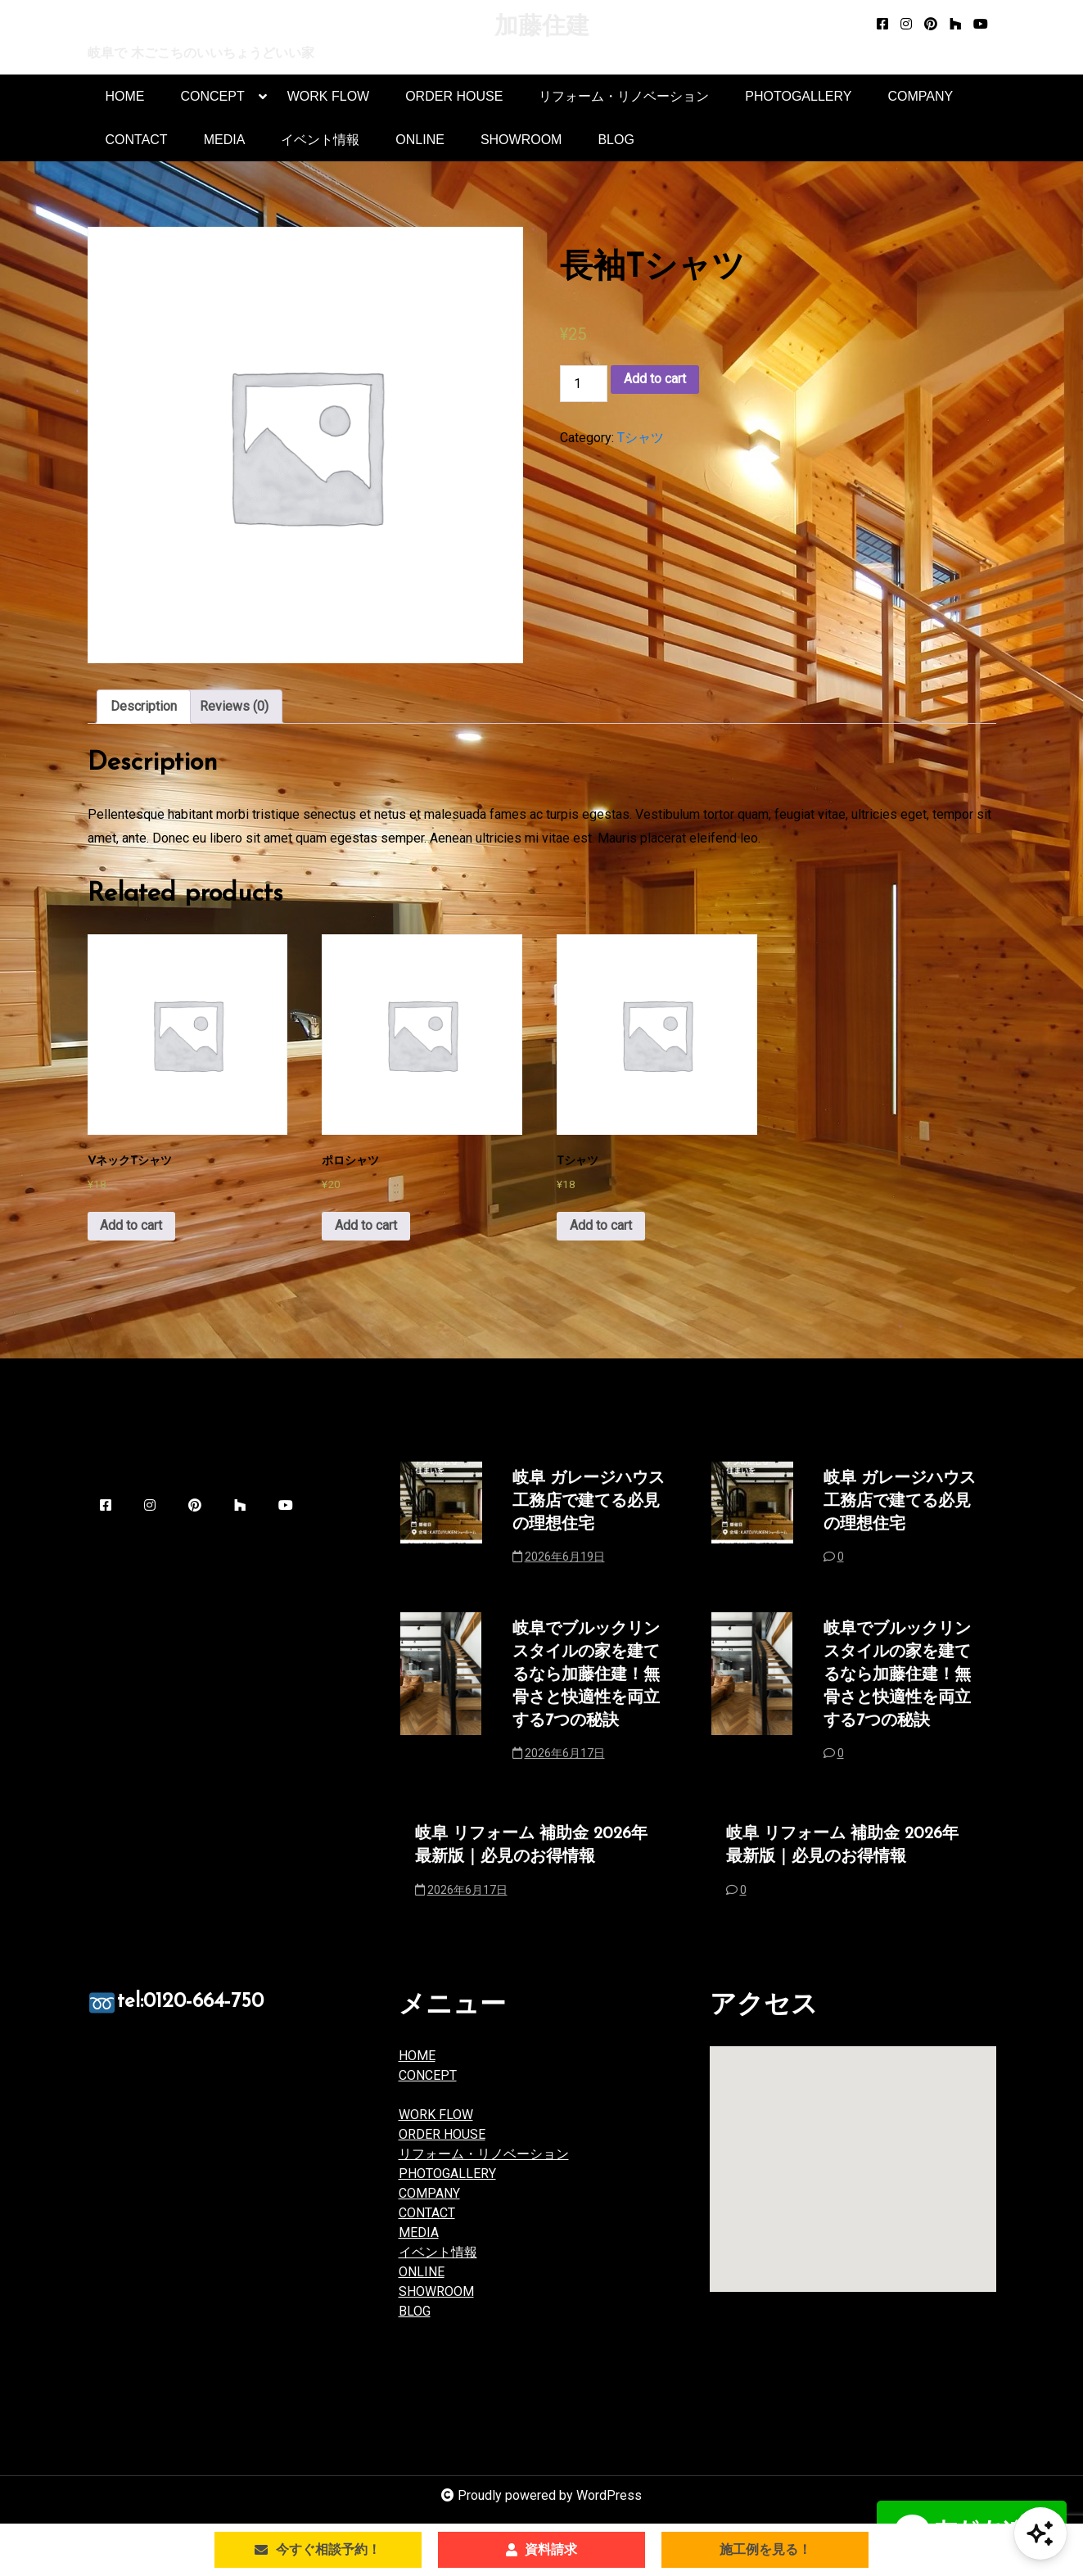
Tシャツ (640, 438)
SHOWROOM (521, 140)
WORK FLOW (328, 97)
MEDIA (225, 140)
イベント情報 (320, 140)
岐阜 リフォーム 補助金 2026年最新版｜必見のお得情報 (531, 1853)
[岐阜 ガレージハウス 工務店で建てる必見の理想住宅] (441, 1529)
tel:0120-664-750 (211, 2013)
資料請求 (541, 2549)
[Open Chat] (1040, 2533)
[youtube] (980, 24)
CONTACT (137, 140)
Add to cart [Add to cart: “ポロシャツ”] (366, 1231)
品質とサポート (464, 2102)
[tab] (144, 707)
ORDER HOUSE (454, 97)
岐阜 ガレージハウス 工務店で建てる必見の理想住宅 (588, 1508)
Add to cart (655, 380)
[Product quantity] (583, 384)
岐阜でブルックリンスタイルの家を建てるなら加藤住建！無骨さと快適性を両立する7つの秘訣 (586, 1683)
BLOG (616, 140)
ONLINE (419, 140)
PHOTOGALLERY (798, 97)
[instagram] (906, 24)
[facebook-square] (882, 24)
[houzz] (955, 24)
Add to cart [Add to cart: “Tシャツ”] (601, 1231)
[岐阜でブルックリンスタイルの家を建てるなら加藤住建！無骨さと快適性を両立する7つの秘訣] (441, 1703)
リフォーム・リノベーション (624, 97)
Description (144, 707)
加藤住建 (542, 27)
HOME (125, 97)
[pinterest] (930, 24)
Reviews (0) (234, 707)
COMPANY (920, 97)
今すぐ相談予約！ (318, 2549)
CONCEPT (213, 104)
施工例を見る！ (765, 2549)
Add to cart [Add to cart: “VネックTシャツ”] (132, 1231)
